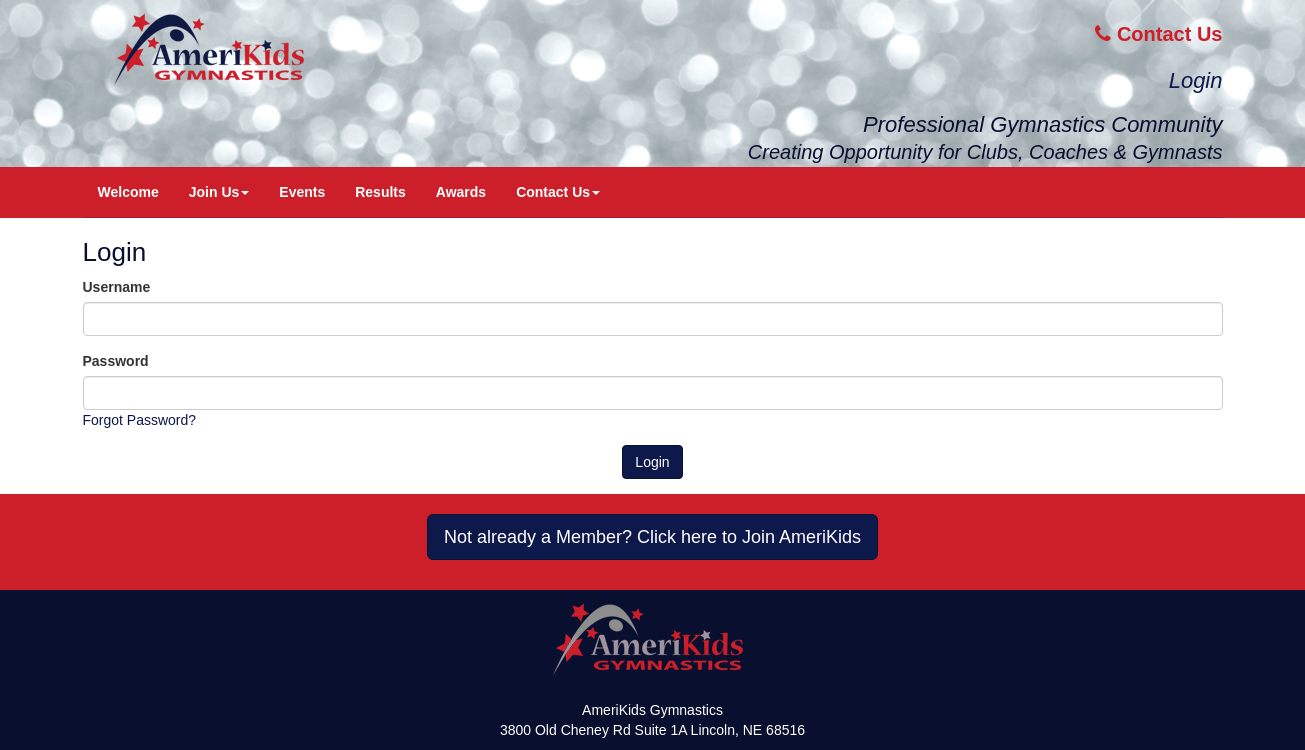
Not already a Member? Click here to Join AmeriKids (652, 537)
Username (117, 287)
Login (1196, 80)
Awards (461, 192)
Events (302, 192)
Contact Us (1158, 34)
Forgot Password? (140, 420)
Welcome (128, 192)
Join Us (219, 192)
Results (380, 192)
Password (116, 361)
